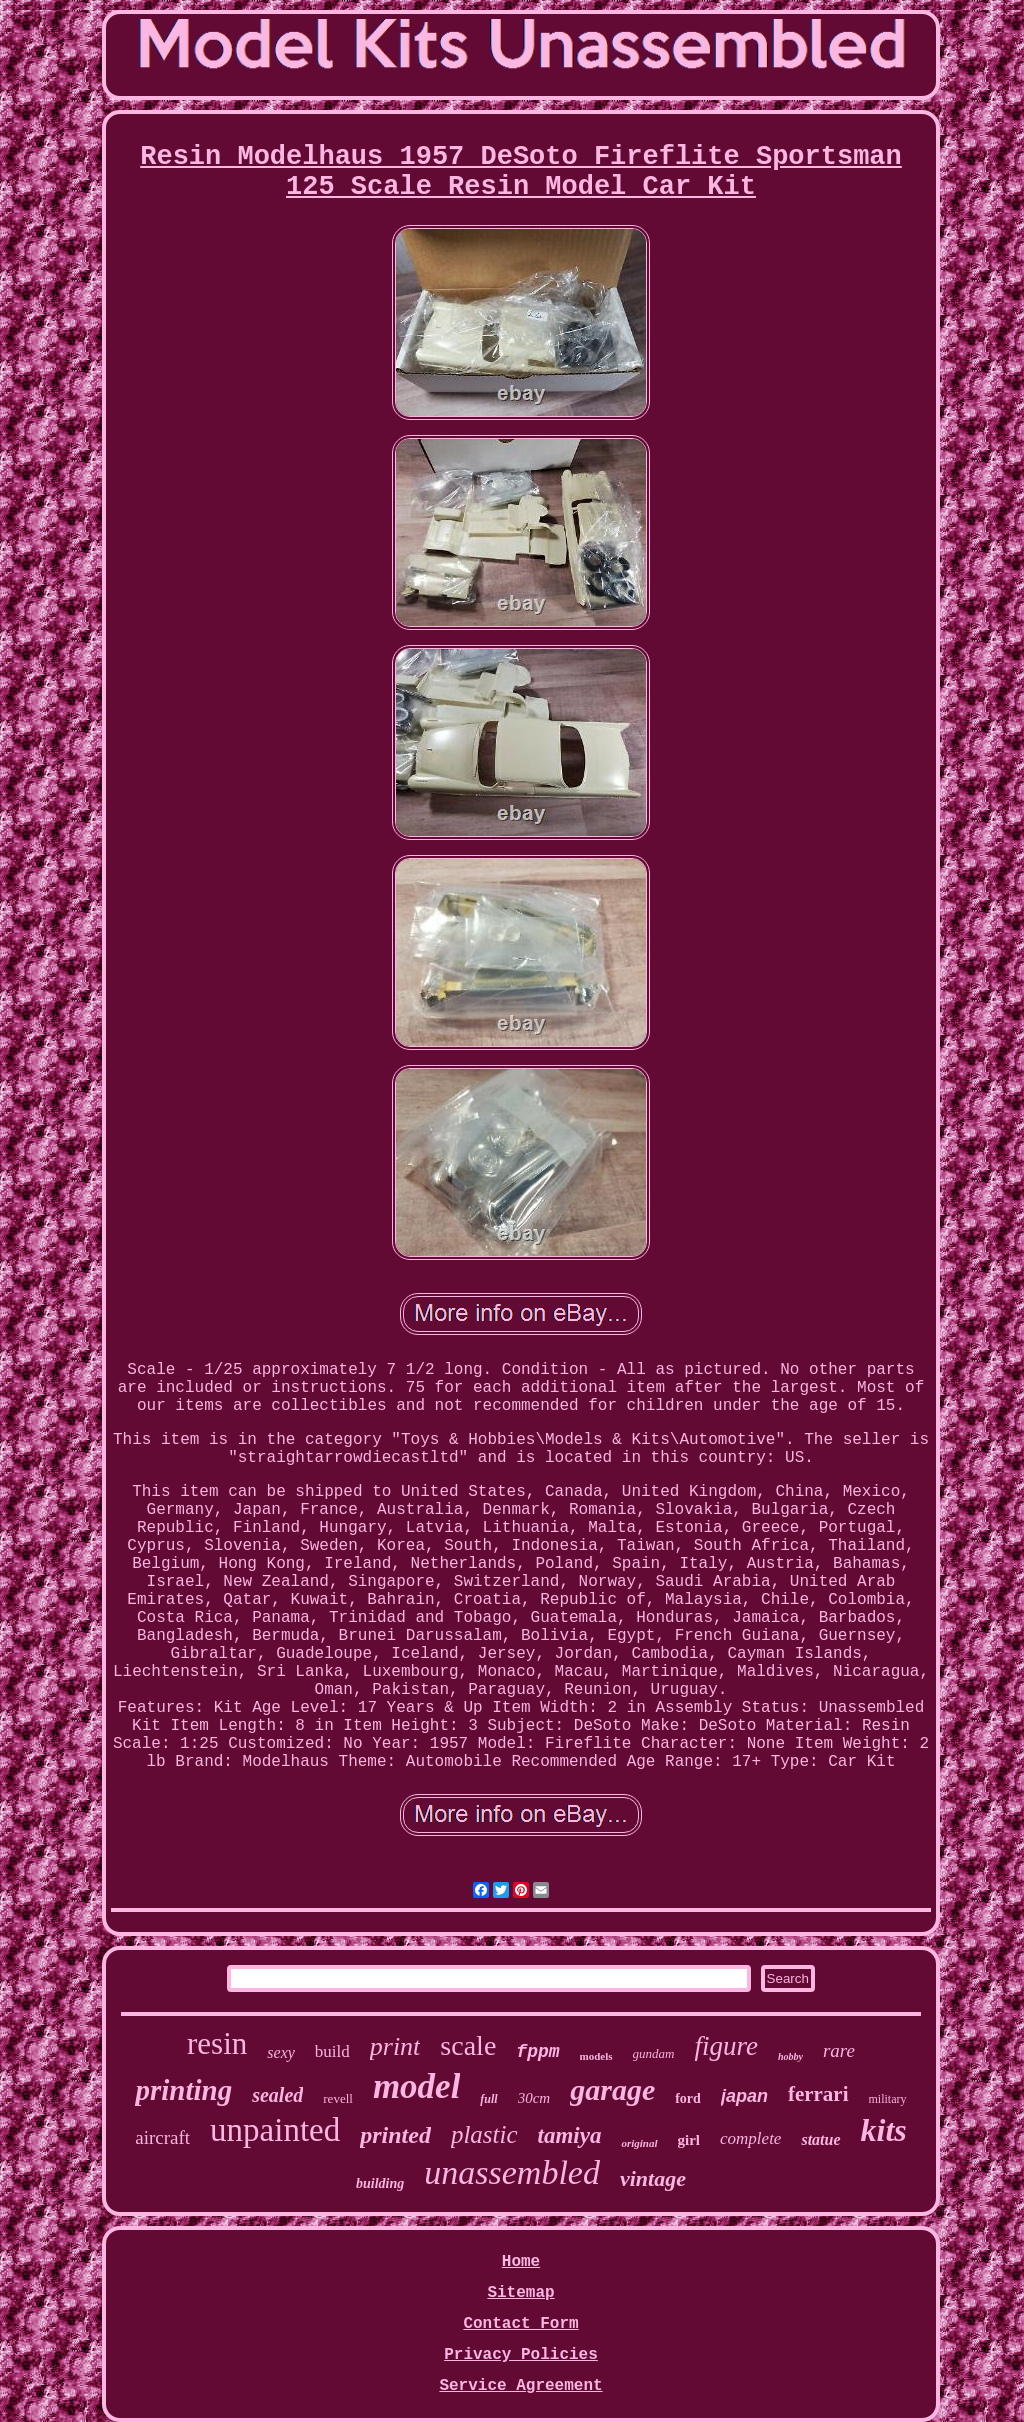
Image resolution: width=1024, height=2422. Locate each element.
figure (726, 2046)
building (380, 2183)
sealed (277, 2095)
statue (820, 2139)
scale (468, 2045)
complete (750, 2138)
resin (217, 2043)
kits (884, 2130)
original (639, 2143)
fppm (537, 2052)
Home (521, 2262)
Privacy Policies (521, 2355)
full (488, 2099)
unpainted (275, 2130)
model (416, 2086)
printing (183, 2090)
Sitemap (520, 2293)
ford (688, 2098)
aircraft (162, 2137)
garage (612, 2089)
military (888, 2099)
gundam (654, 2053)
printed (395, 2135)
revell (338, 2098)
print (395, 2046)
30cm (534, 2098)
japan (744, 2096)
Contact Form (520, 2324)
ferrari (818, 2094)
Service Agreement (520, 2386)
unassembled (512, 2172)
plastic (484, 2134)
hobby (790, 2056)
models (596, 2056)
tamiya (570, 2135)
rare (839, 2050)
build (332, 2051)
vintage (653, 2178)
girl (689, 2140)
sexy (281, 2052)
